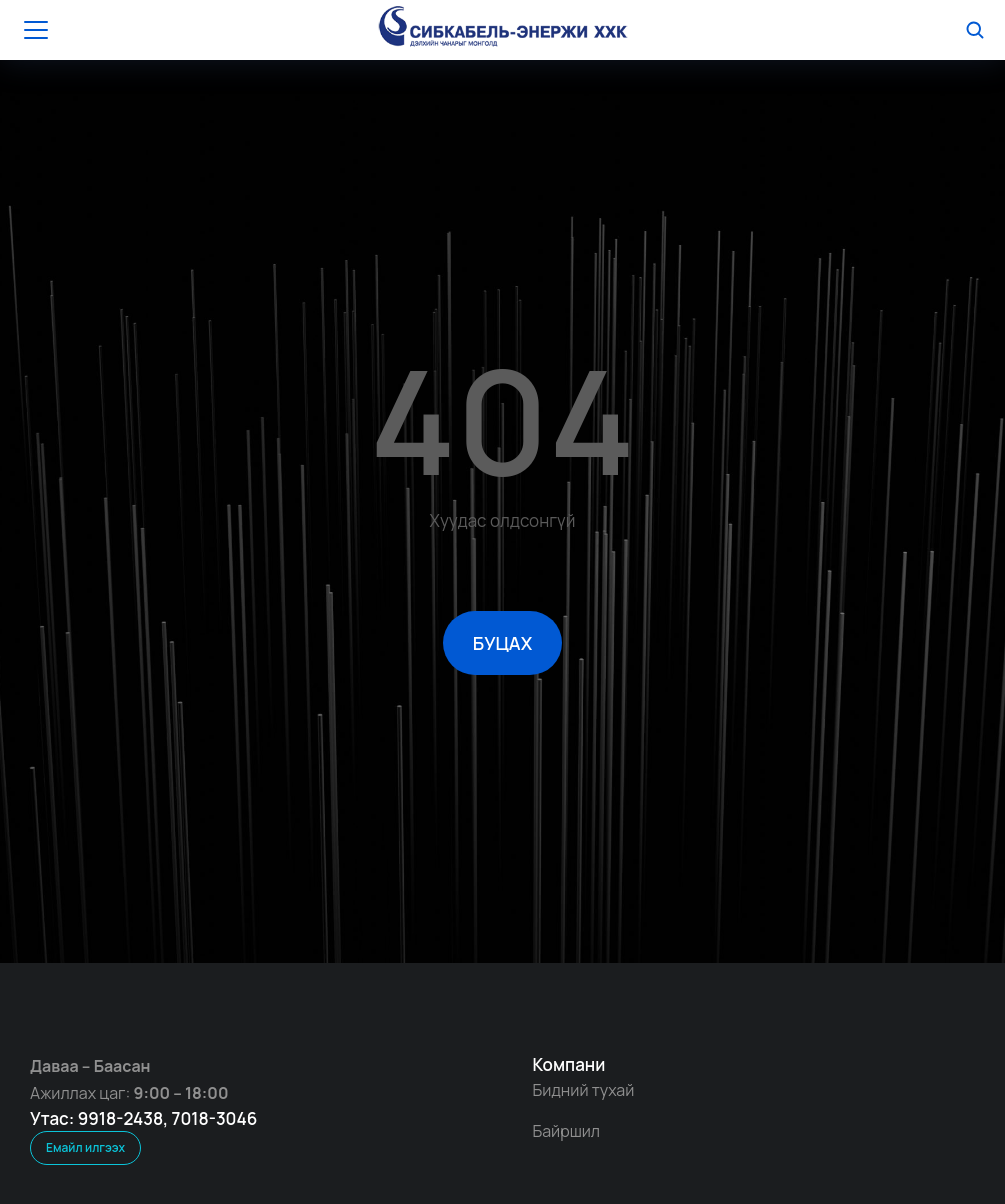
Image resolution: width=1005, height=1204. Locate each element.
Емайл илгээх (85, 1147)
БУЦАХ (502, 643)
